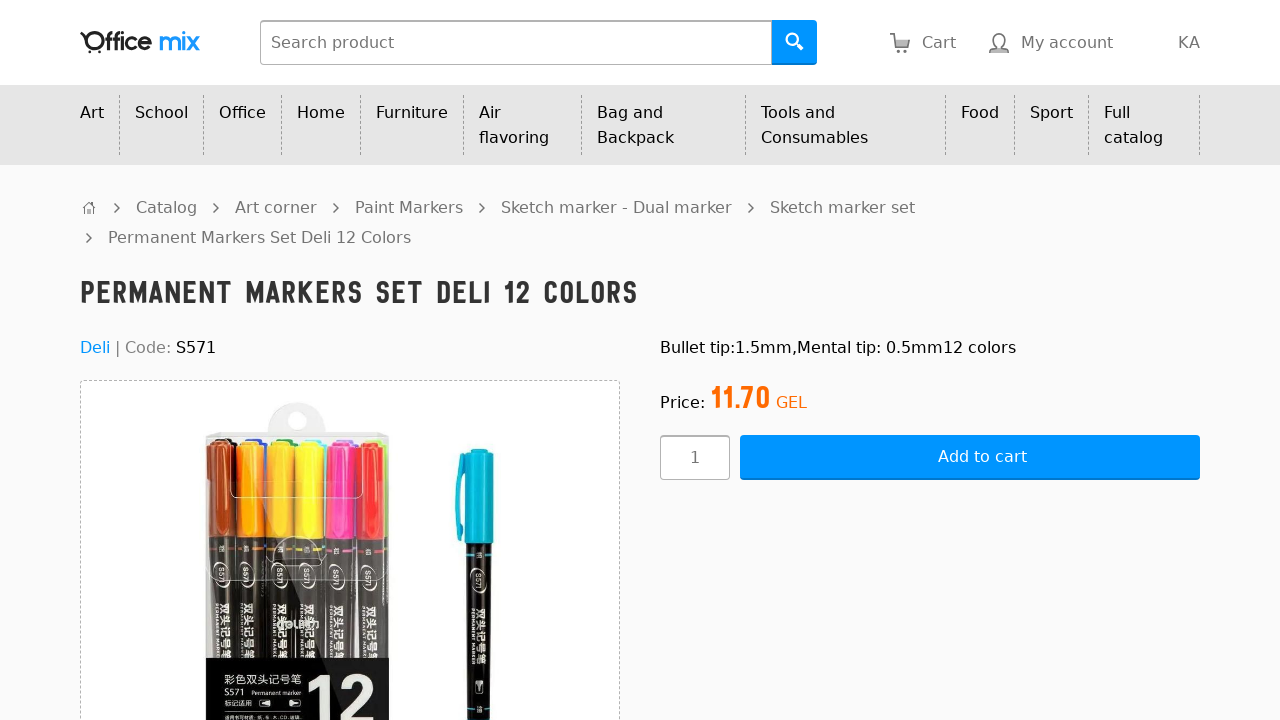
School (161, 112)
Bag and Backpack (635, 125)
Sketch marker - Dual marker (616, 207)
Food (980, 112)
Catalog (166, 207)
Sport (1051, 112)
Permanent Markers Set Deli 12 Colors (259, 237)
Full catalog (1133, 125)
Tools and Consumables (814, 125)
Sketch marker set (842, 207)
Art (92, 112)
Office (242, 112)
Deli (95, 347)
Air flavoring (514, 125)
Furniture (412, 112)
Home (321, 112)
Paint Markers (409, 207)
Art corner (276, 207)
